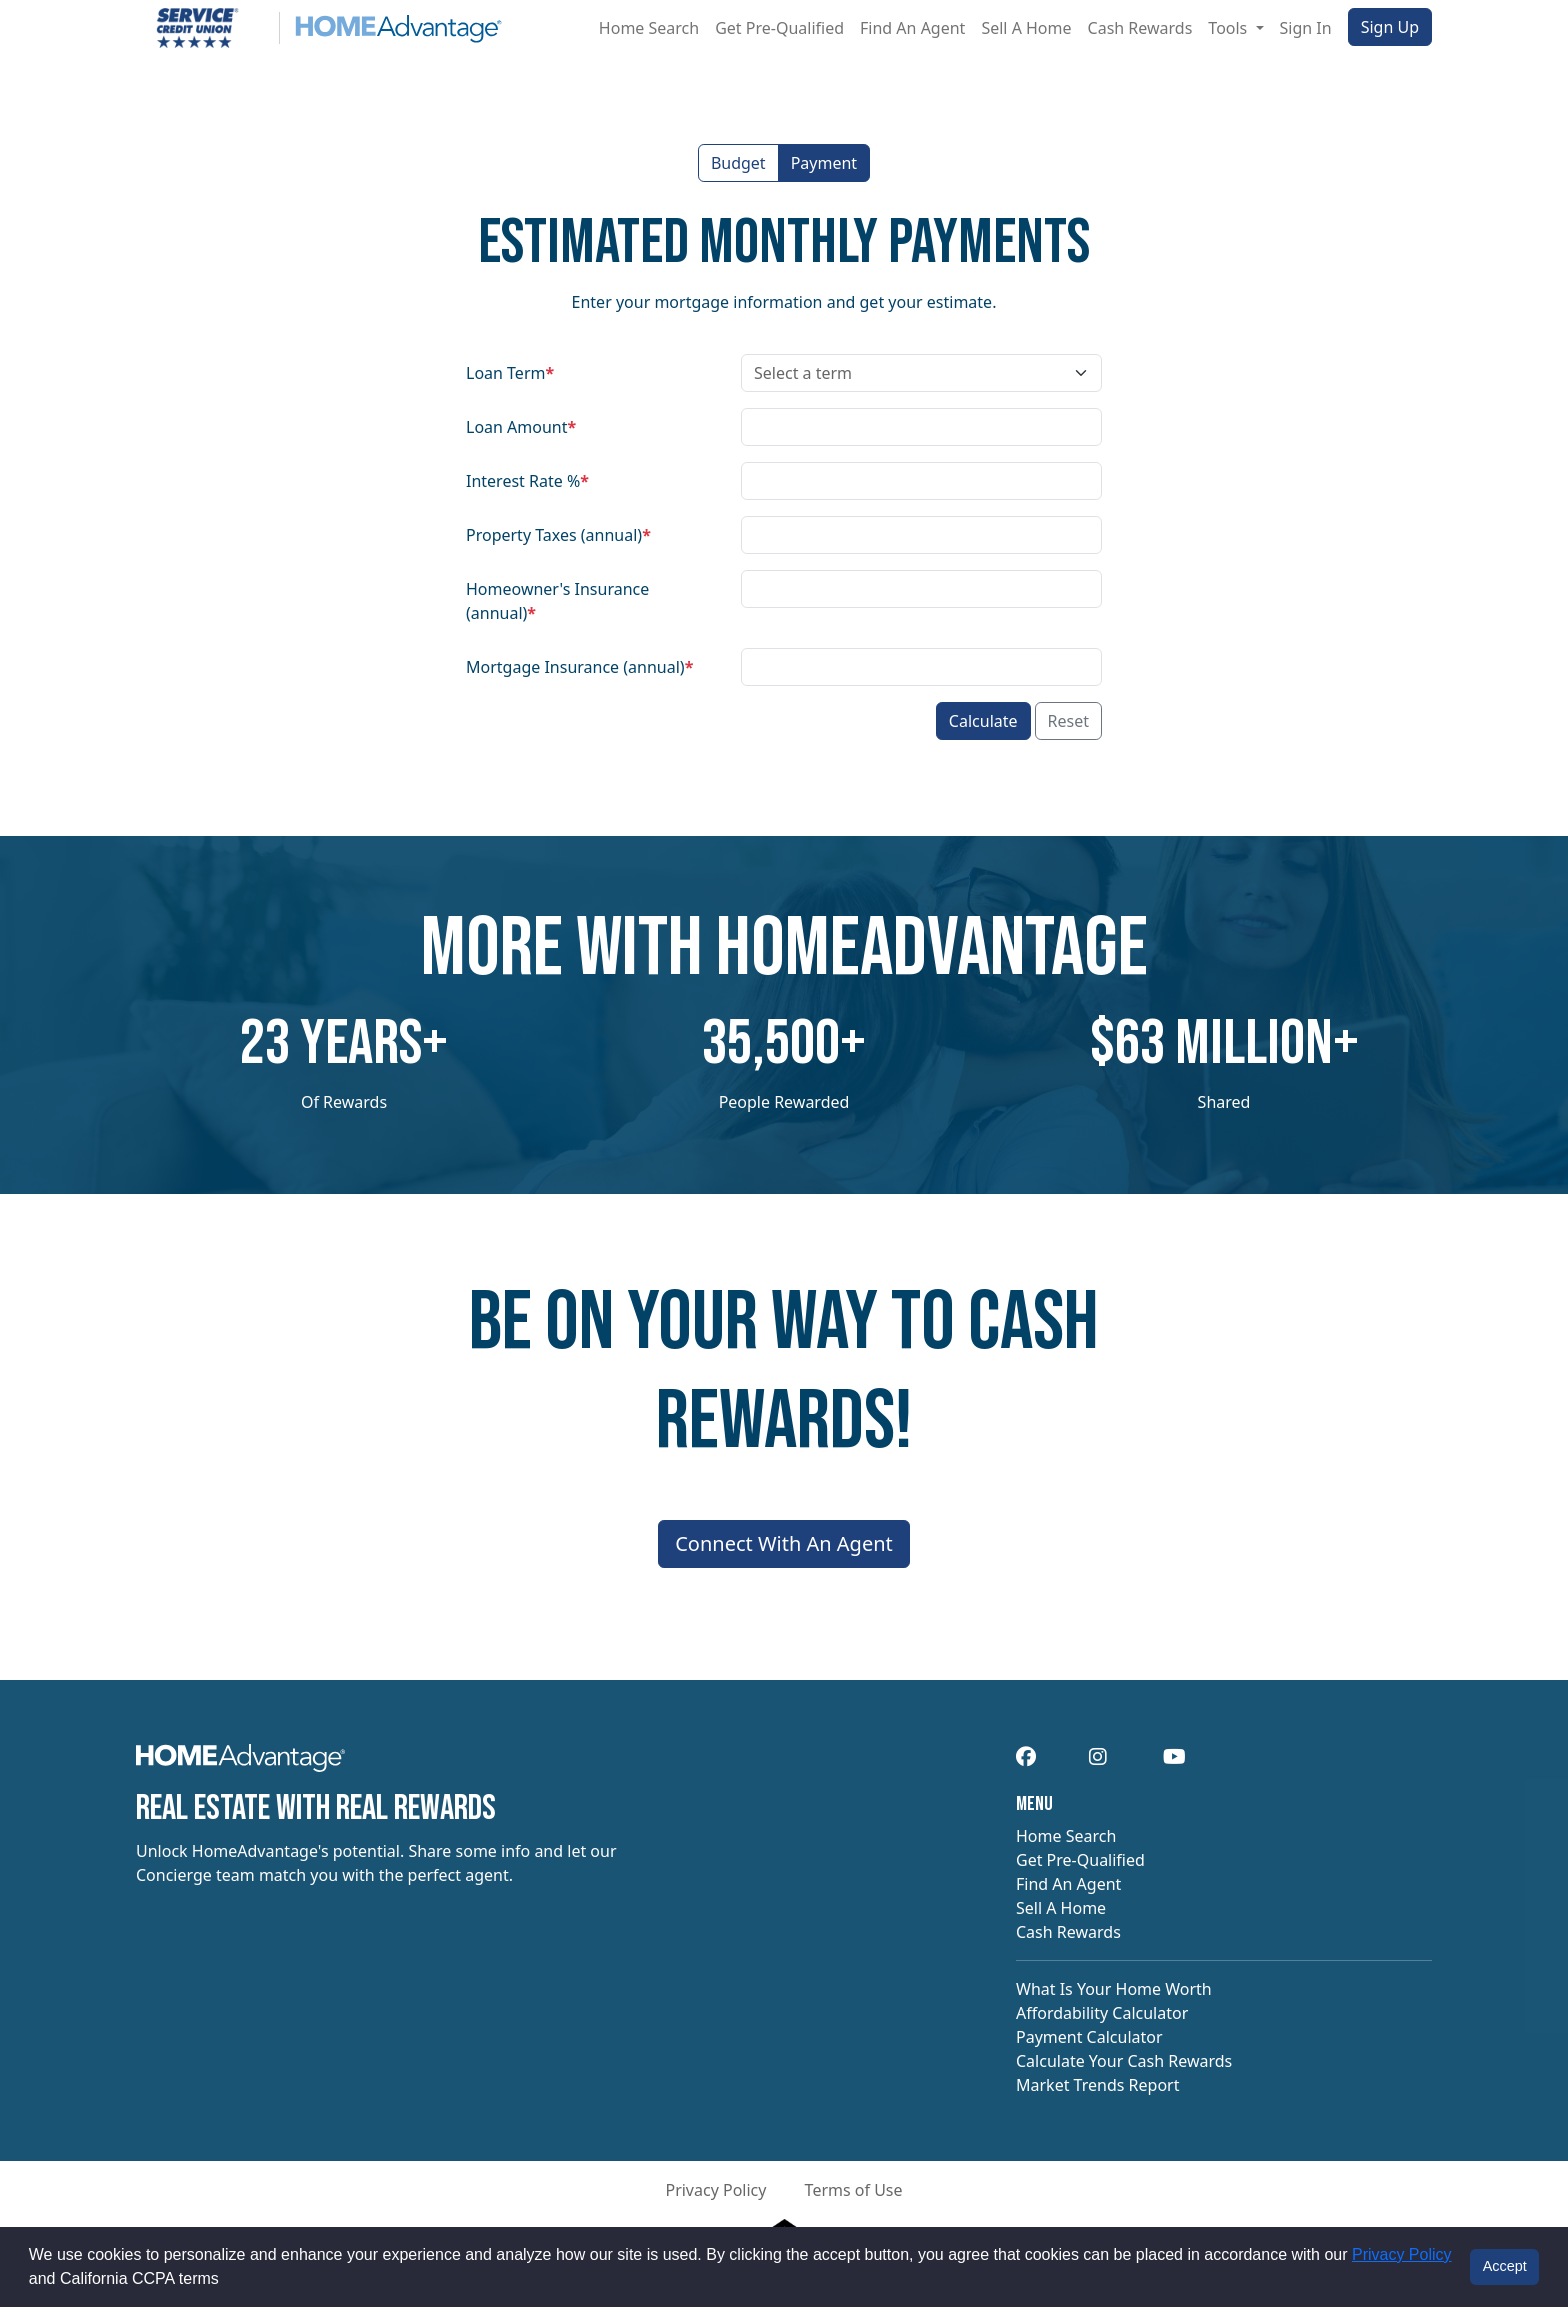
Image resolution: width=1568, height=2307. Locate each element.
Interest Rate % (527, 481)
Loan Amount (521, 427)
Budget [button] (738, 163)
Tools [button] (1229, 28)
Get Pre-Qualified (779, 28)
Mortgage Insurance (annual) (579, 667)
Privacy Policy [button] (715, 2190)
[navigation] (240, 1764)
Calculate (983, 721)
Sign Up (1390, 27)
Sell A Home (1026, 28)
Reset (1068, 721)
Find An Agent (912, 28)
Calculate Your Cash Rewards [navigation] (1124, 2061)
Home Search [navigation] (1066, 1836)
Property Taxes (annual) (558, 535)
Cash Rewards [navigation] (1068, 1932)
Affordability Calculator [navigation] (1102, 2013)
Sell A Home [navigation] (1061, 1908)
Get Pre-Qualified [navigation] (1080, 1860)
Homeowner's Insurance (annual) (557, 601)
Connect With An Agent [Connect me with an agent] (784, 1543)
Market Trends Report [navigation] (1097, 2085)
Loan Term (510, 373)
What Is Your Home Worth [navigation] (1114, 1989)
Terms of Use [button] (854, 2190)
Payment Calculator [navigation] (1089, 2037)
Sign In (1306, 28)
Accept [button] (1505, 2266)
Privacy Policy (1402, 2254)
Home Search (649, 28)
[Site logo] (319, 28)
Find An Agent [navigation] (1068, 1884)
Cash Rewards (1140, 28)
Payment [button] (824, 163)
